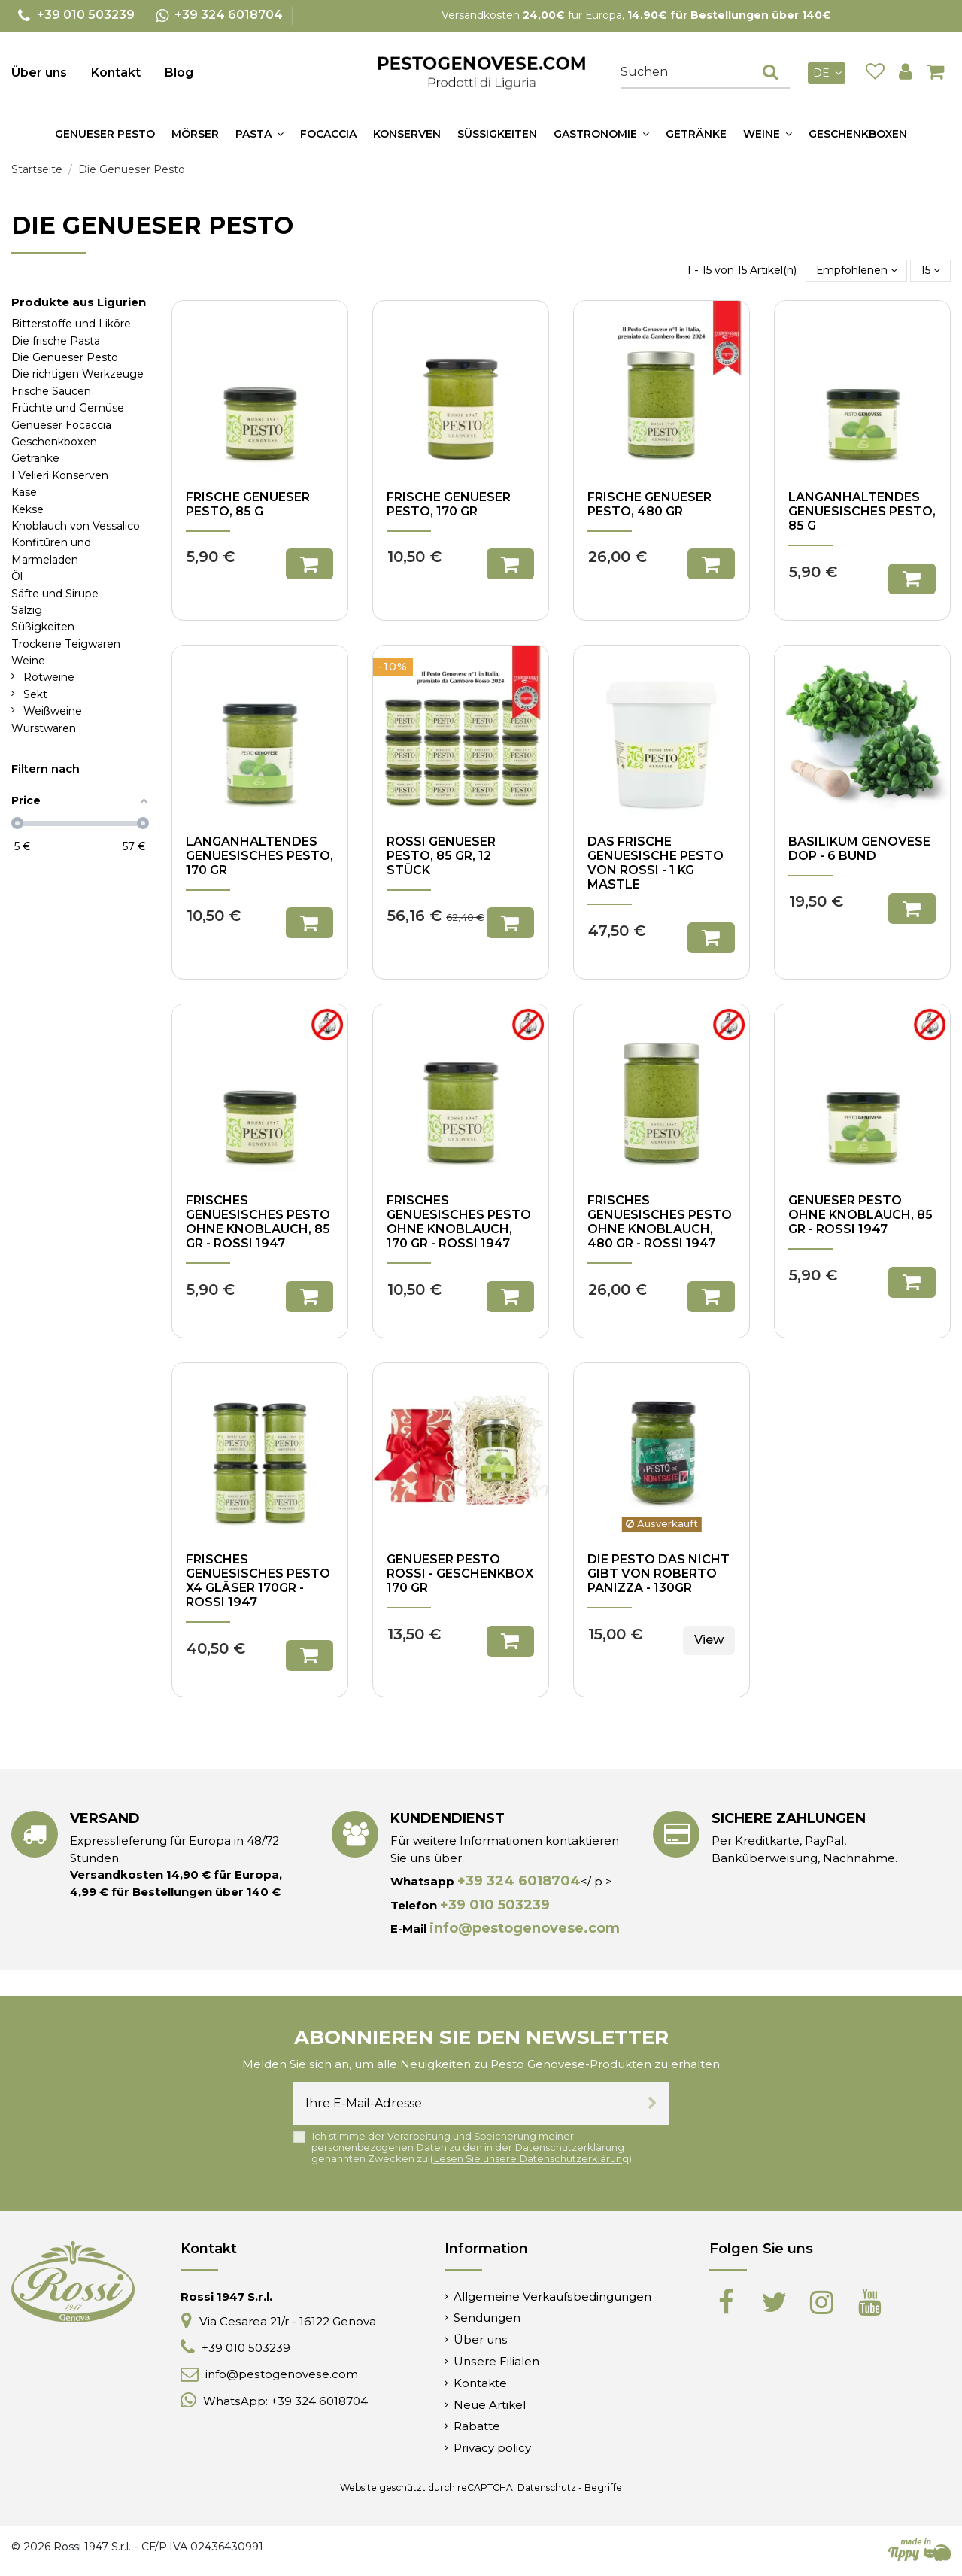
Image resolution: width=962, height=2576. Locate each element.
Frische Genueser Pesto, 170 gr (449, 504)
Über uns (39, 72)
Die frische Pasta (55, 341)
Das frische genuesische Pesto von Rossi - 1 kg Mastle (655, 863)
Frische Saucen (51, 391)
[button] (259, 133)
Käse (24, 492)
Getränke (35, 458)
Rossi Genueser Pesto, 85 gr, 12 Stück (441, 855)
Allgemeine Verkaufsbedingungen (552, 2296)
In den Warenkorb (309, 564)
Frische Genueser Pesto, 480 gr (649, 504)
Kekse (27, 509)
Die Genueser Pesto (64, 357)
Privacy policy (492, 2448)
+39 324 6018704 (519, 1881)
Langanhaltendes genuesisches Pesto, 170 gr (259, 855)
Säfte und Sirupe (55, 593)
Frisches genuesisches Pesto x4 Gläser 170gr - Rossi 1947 (258, 1581)
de (829, 73)
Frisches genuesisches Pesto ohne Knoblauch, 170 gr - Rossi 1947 (459, 1222)
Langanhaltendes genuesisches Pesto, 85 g (862, 511)
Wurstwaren (43, 728)
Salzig (26, 610)
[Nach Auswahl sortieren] (857, 270)
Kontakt (116, 72)
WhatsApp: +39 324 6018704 (285, 2401)
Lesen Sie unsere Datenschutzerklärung (531, 2158)
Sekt (35, 694)
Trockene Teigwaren (65, 644)
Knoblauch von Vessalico (75, 526)
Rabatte (477, 2426)
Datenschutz (546, 2487)
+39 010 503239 (495, 1905)
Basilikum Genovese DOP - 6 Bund (859, 848)
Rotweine (48, 677)
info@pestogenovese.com (524, 1928)
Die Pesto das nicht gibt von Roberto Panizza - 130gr (658, 1573)
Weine (28, 660)
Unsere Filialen (496, 2361)
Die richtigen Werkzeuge (77, 374)
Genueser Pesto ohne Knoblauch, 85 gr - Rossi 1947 (860, 1214)
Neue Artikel (490, 2405)
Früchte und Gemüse (67, 408)
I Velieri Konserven (59, 475)
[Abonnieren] (652, 2103)
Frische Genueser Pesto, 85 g (248, 504)
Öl (17, 576)
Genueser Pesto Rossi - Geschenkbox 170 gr (460, 1573)
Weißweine (52, 711)
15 (930, 270)
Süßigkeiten (42, 626)
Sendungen (487, 2317)
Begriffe (603, 2487)
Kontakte (480, 2383)
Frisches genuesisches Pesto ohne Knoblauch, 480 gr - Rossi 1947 (659, 1222)
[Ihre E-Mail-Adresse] (464, 2103)
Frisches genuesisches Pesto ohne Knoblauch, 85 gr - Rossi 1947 (258, 1222)
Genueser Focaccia (61, 425)
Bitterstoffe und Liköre (71, 323)
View (709, 1640)
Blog (179, 72)
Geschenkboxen (54, 441)
